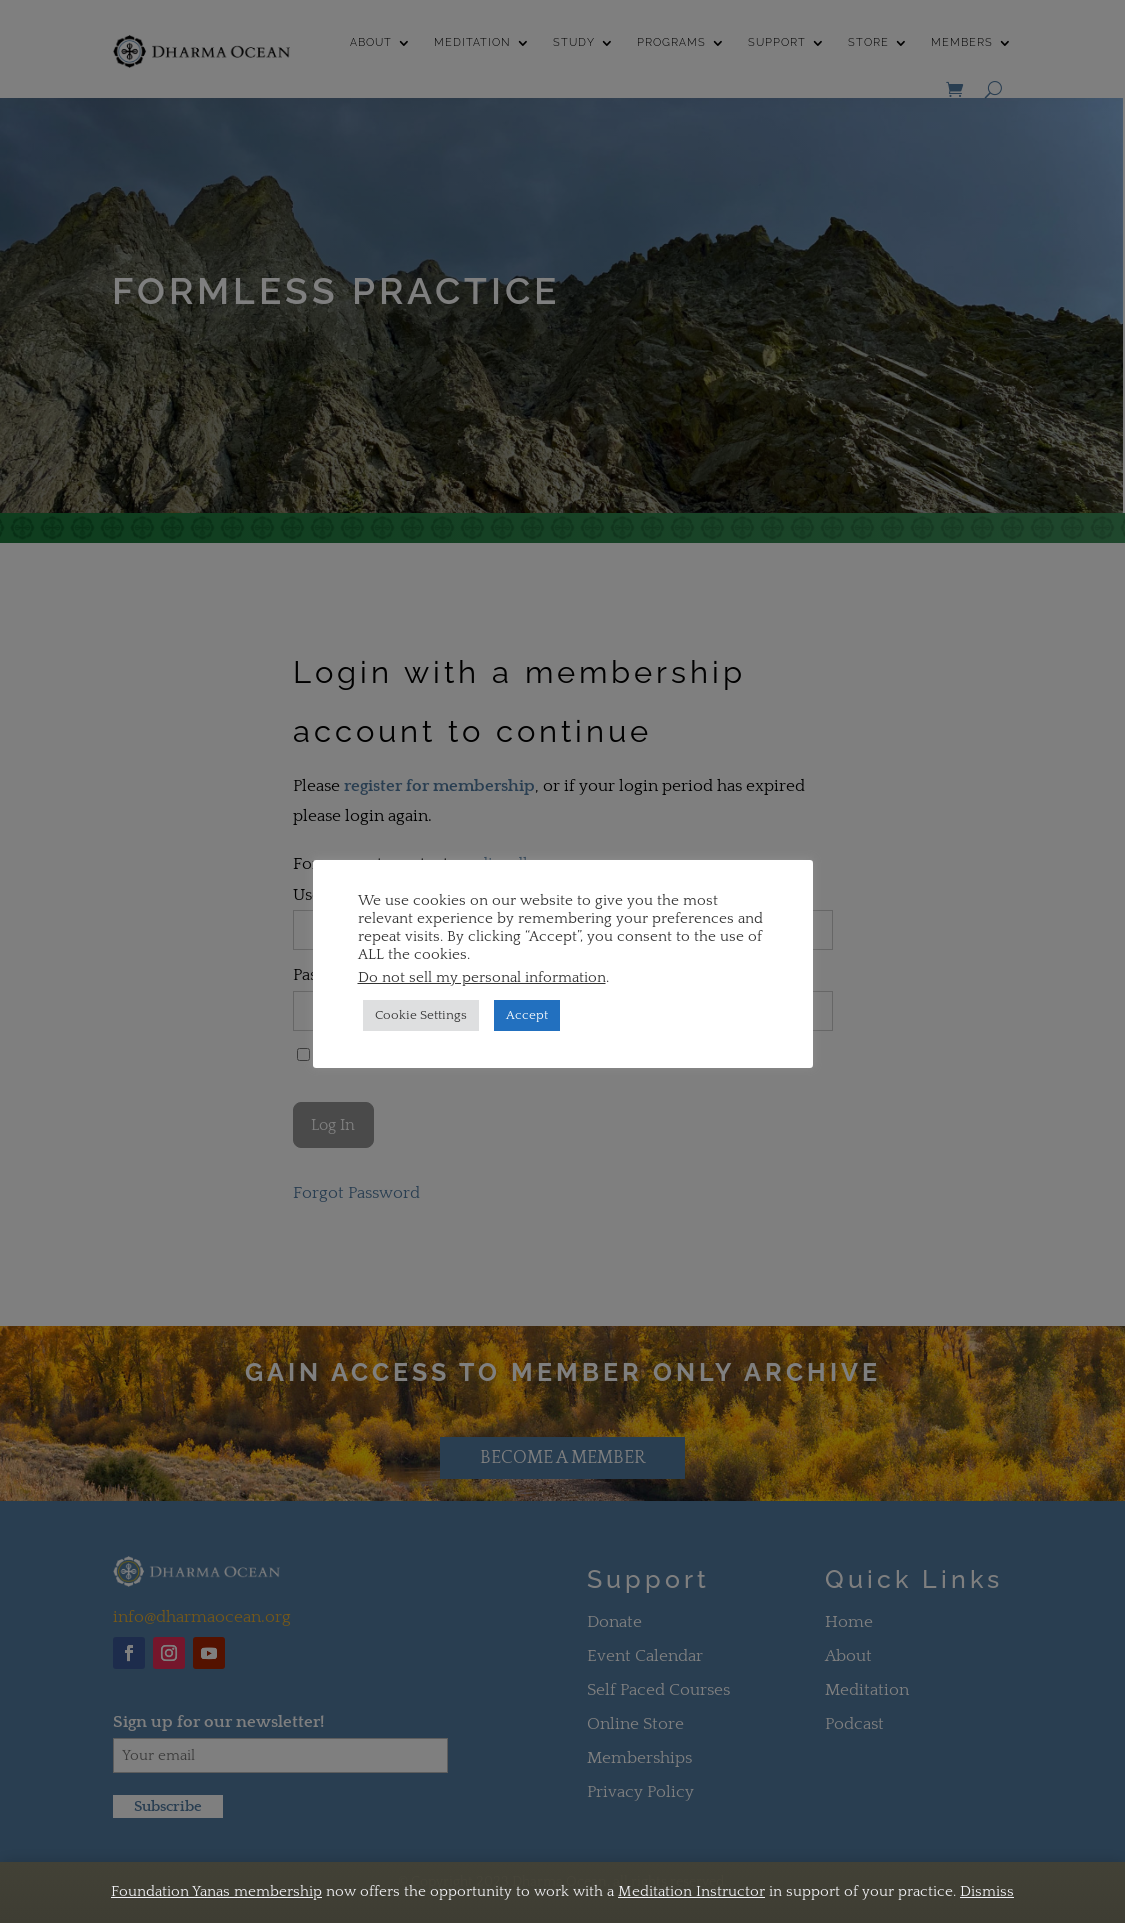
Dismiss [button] (987, 1891)
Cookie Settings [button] (421, 1015)
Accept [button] (527, 1015)
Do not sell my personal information (482, 978)
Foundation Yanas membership (216, 1891)
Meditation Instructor (691, 1891)
